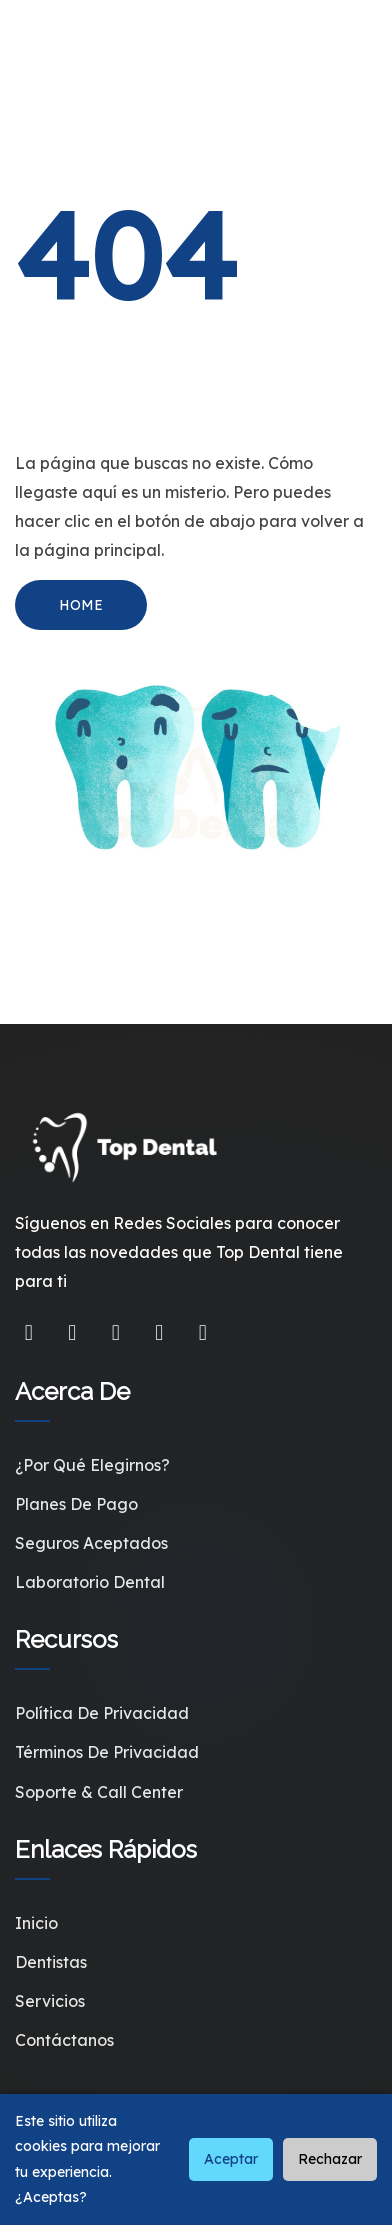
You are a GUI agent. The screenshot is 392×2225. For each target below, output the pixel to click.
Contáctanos (64, 2040)
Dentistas (51, 1962)
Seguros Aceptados (91, 1543)
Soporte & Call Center (99, 1792)
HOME (81, 605)
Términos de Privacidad (107, 1752)
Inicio (36, 1923)
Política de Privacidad (102, 1713)
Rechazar (330, 2159)
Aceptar (231, 2159)
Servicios (50, 2001)
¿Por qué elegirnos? (92, 1465)
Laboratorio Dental (90, 1582)
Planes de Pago (76, 1504)
